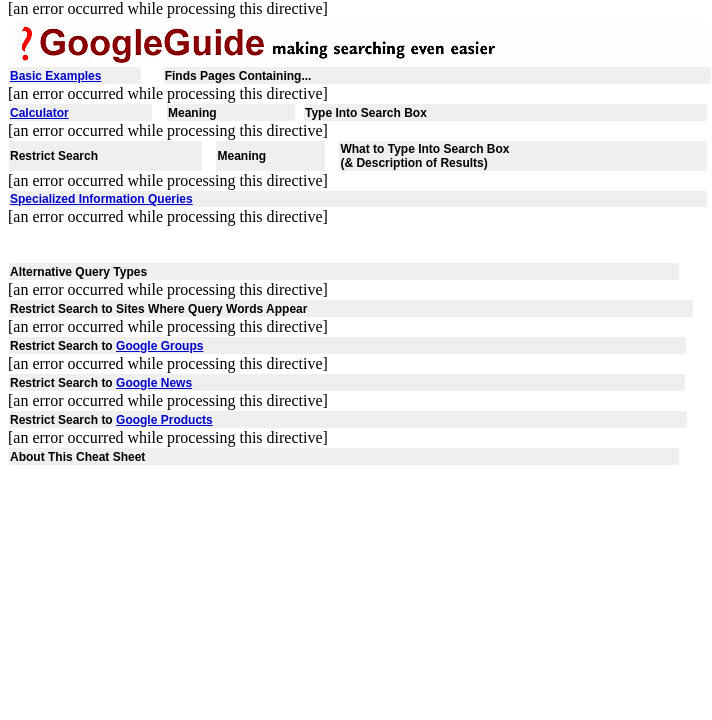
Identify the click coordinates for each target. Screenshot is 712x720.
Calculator (39, 113)
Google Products (164, 420)
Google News (154, 383)
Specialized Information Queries (101, 199)
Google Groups (159, 346)
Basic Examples (55, 76)
